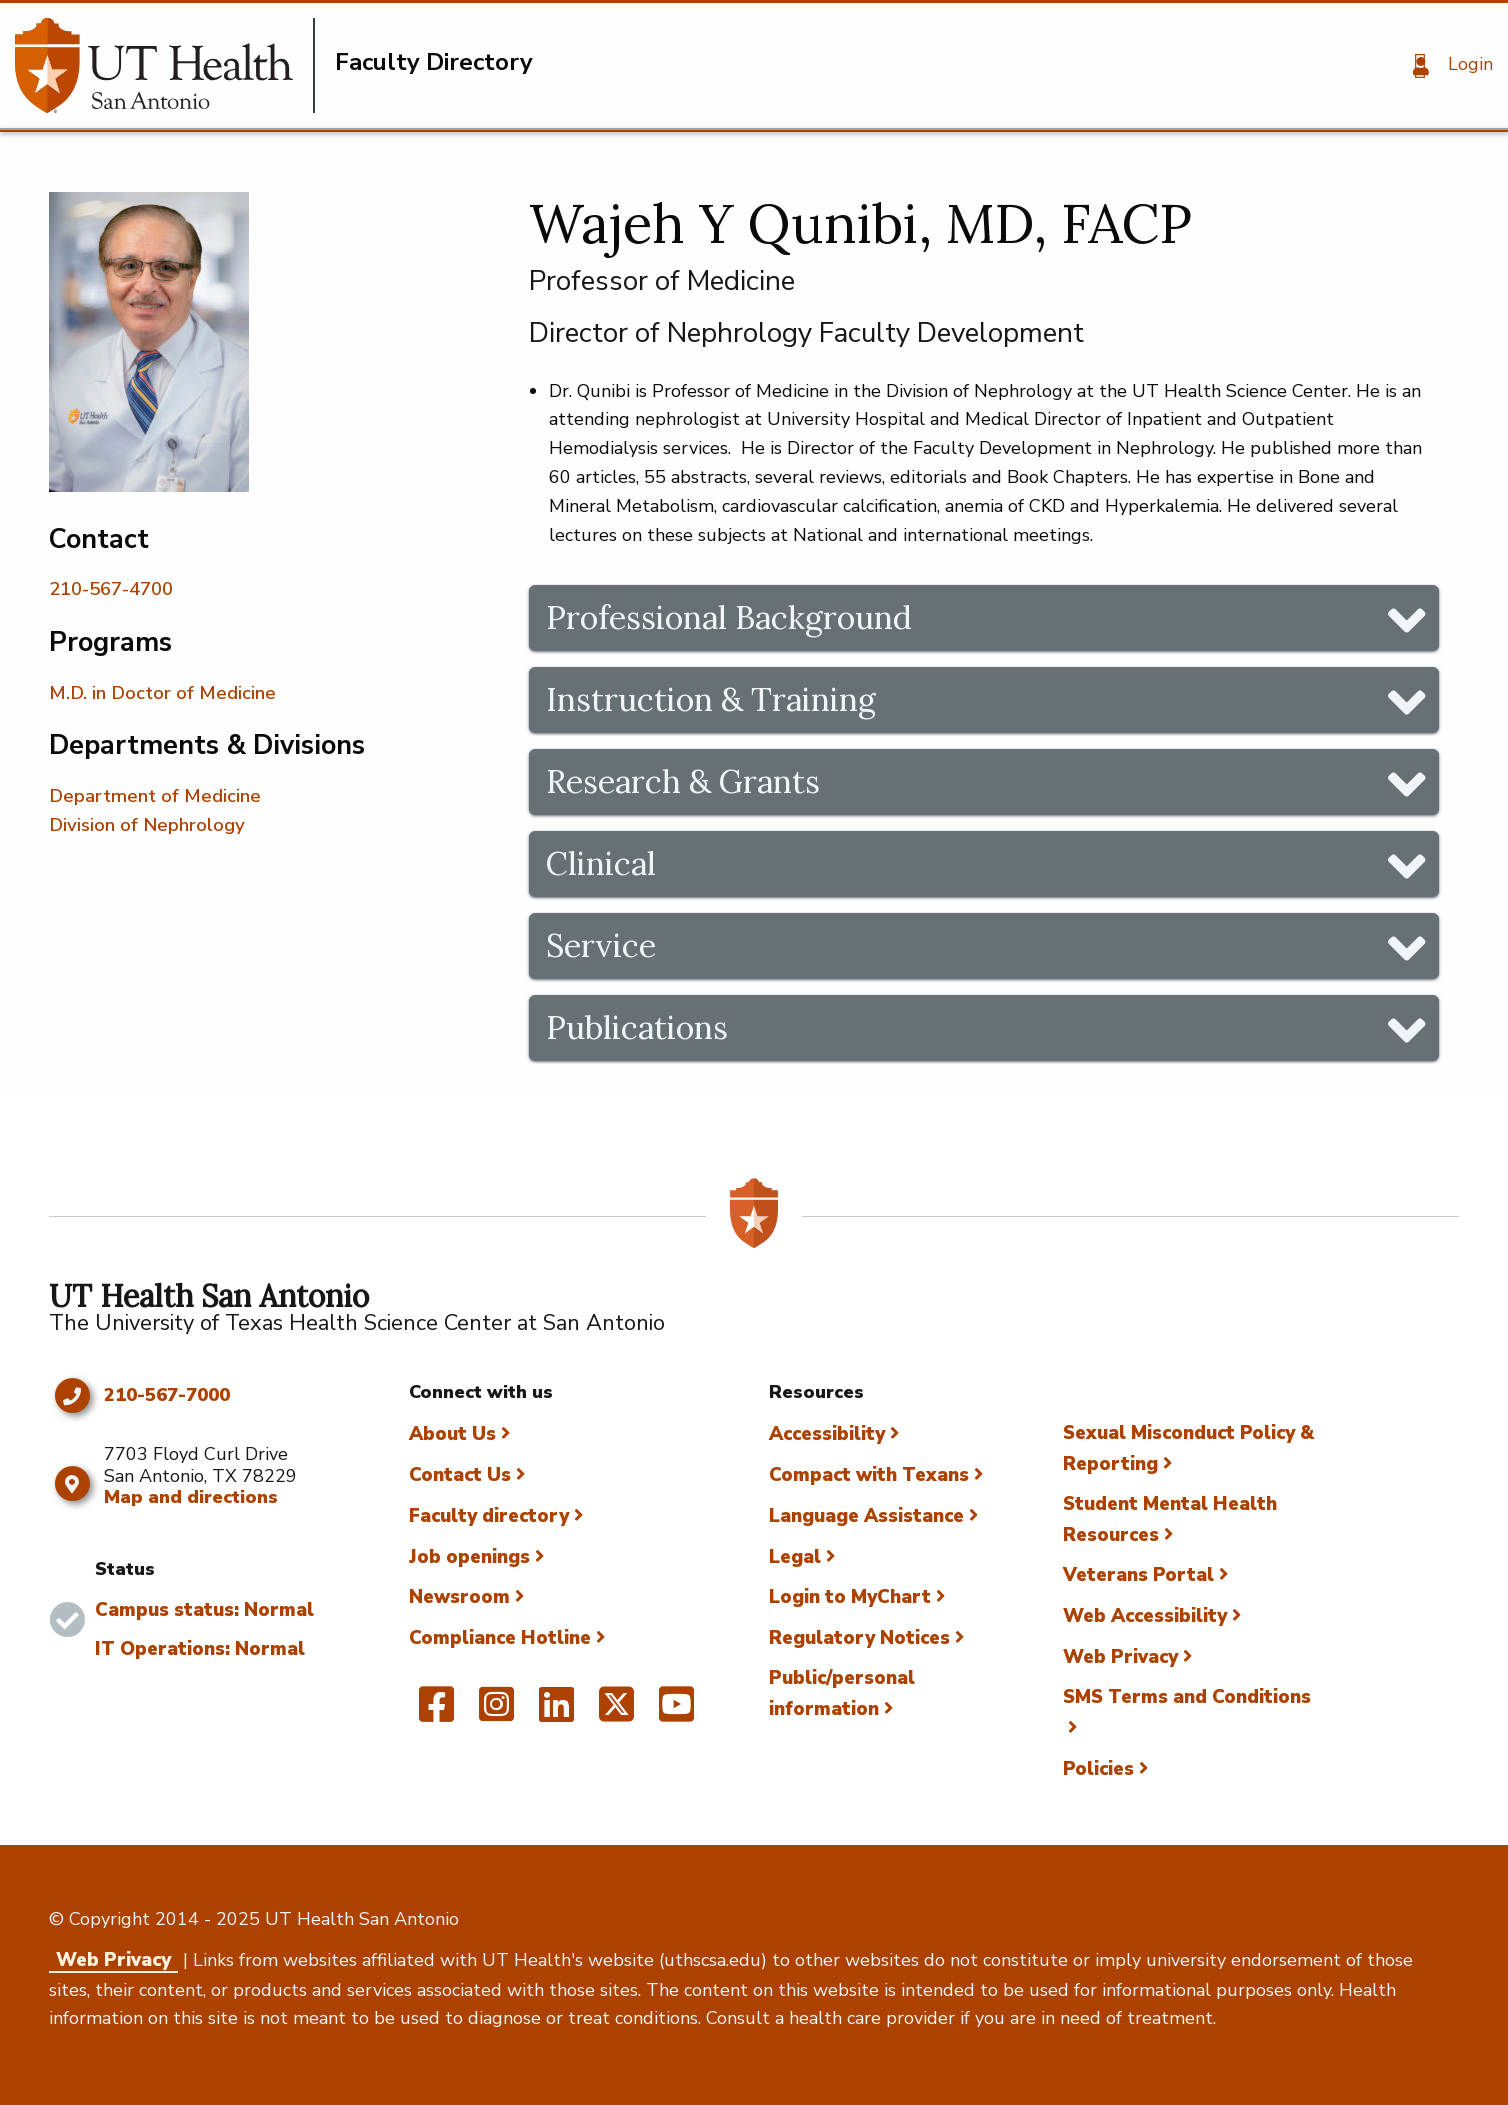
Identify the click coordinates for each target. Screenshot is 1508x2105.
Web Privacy (1120, 1657)
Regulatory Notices (859, 1638)
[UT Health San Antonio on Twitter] (616, 1713)
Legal (795, 1557)
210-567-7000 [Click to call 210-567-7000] (167, 1396)
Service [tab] (601, 945)
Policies (1098, 1769)
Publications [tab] (637, 1027)
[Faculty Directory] (165, 65)
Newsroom (459, 1597)
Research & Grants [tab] (683, 781)
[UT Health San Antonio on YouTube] (676, 1713)
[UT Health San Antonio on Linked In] (556, 1713)
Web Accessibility (1145, 1616)
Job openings (469, 1557)
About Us (452, 1434)
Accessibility (827, 1434)
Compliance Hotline (500, 1638)
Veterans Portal (1138, 1575)
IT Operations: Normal (200, 1649)
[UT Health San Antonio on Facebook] (436, 1713)
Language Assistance (866, 1516)
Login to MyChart (850, 1597)
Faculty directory (489, 1516)
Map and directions (191, 1497)
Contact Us (460, 1475)
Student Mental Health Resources (1170, 1519)
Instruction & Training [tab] (711, 699)
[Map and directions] (71, 1484)
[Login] (1445, 66)
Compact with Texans (869, 1475)
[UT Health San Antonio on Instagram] (496, 1713)
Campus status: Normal (204, 1610)
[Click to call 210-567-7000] (71, 1396)
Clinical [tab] (601, 863)
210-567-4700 (111, 589)
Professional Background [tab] (729, 617)
